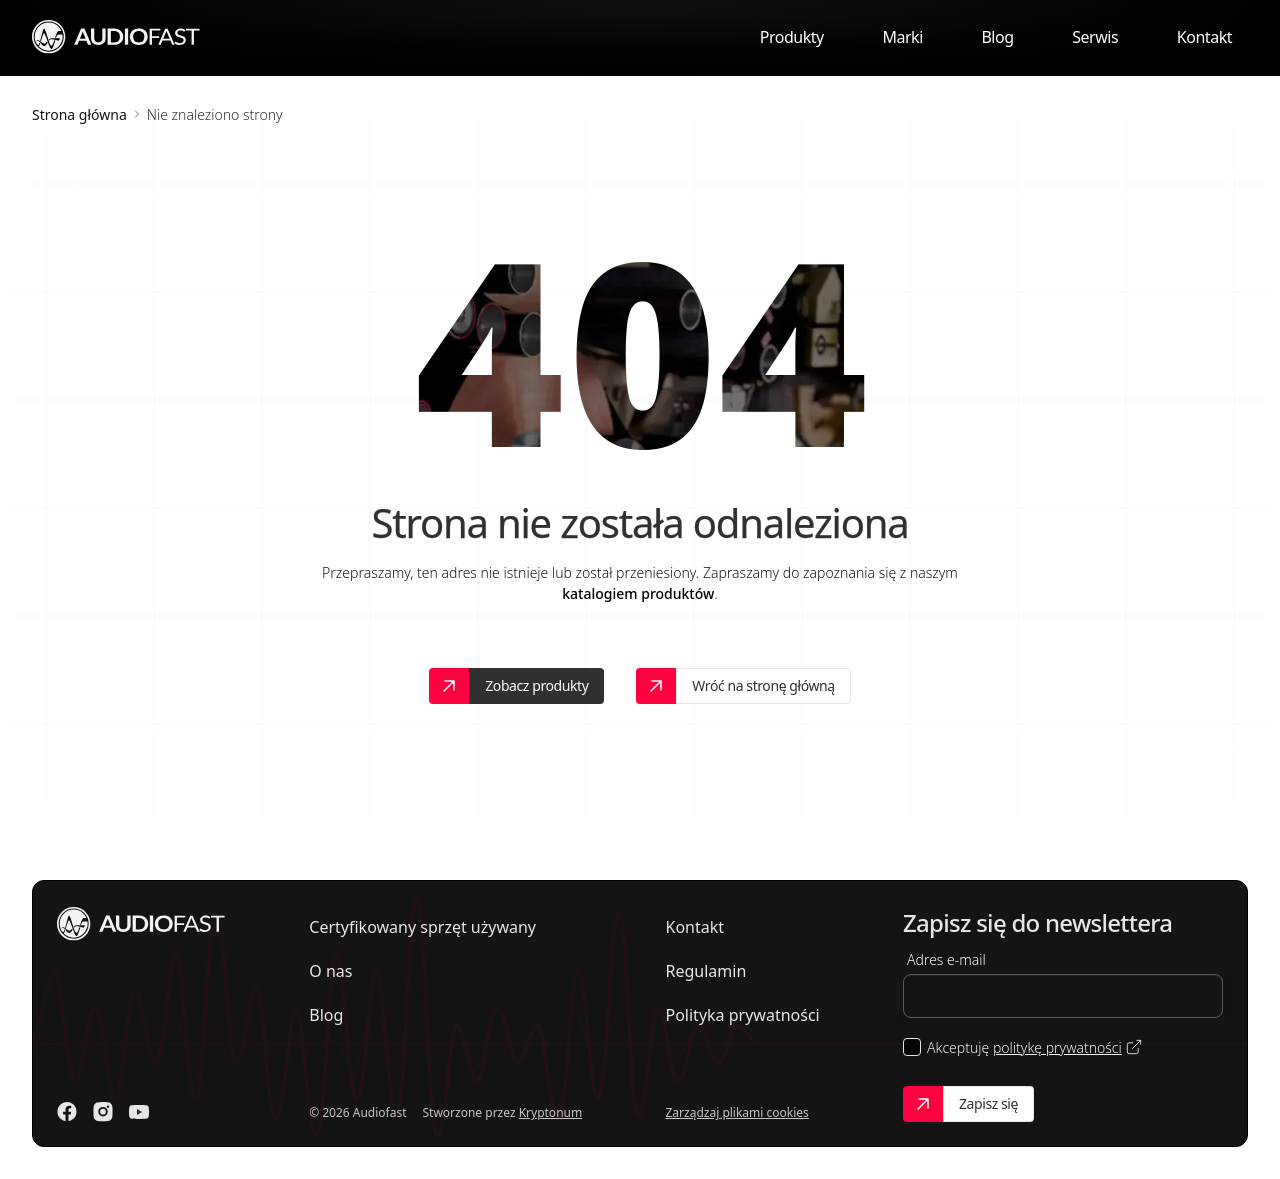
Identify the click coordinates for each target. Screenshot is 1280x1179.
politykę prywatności (1057, 1047)
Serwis (1095, 37)
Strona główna (79, 114)
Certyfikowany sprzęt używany (422, 927)
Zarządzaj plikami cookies (736, 1112)
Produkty (792, 37)
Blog (997, 37)
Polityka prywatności (742, 1015)
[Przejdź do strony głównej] (116, 36)
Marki (902, 37)
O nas (330, 971)
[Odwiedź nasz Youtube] (139, 1112)
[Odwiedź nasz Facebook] (67, 1112)
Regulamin (705, 971)
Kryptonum (551, 1112)
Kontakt (1204, 37)
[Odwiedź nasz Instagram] (103, 1112)
